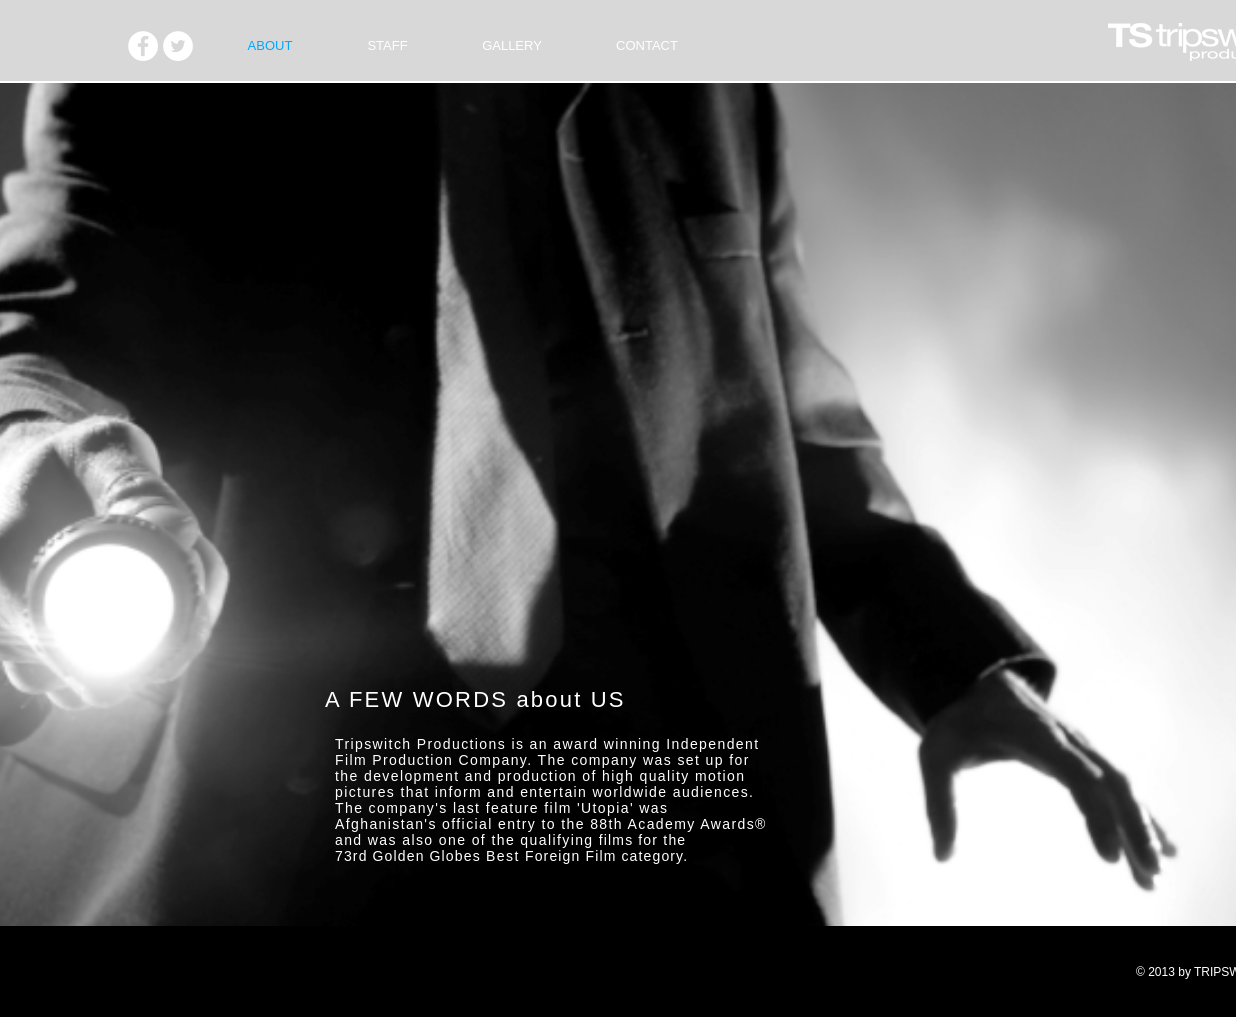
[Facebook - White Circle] (143, 46)
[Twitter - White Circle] (178, 46)
